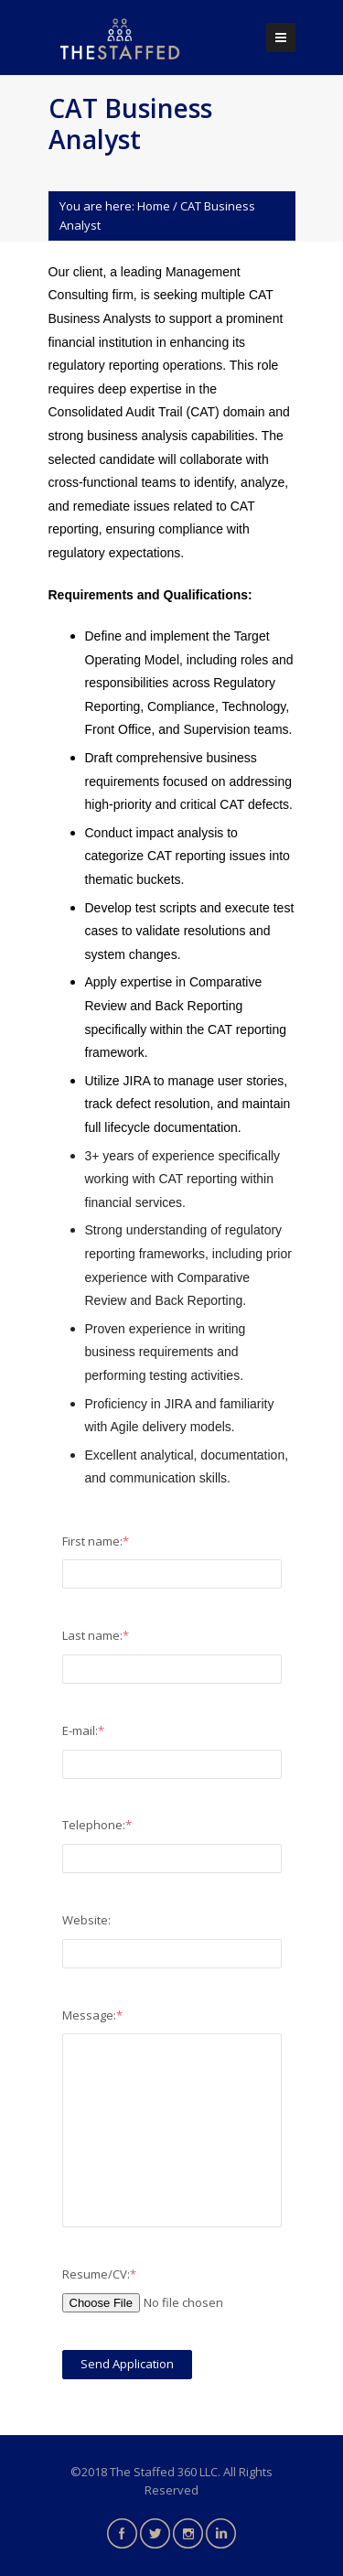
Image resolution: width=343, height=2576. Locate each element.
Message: (92, 2015)
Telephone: (97, 1824)
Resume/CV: (99, 2274)
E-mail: (83, 1730)
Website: (86, 1920)
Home (153, 206)
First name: (95, 1541)
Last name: (95, 1635)
